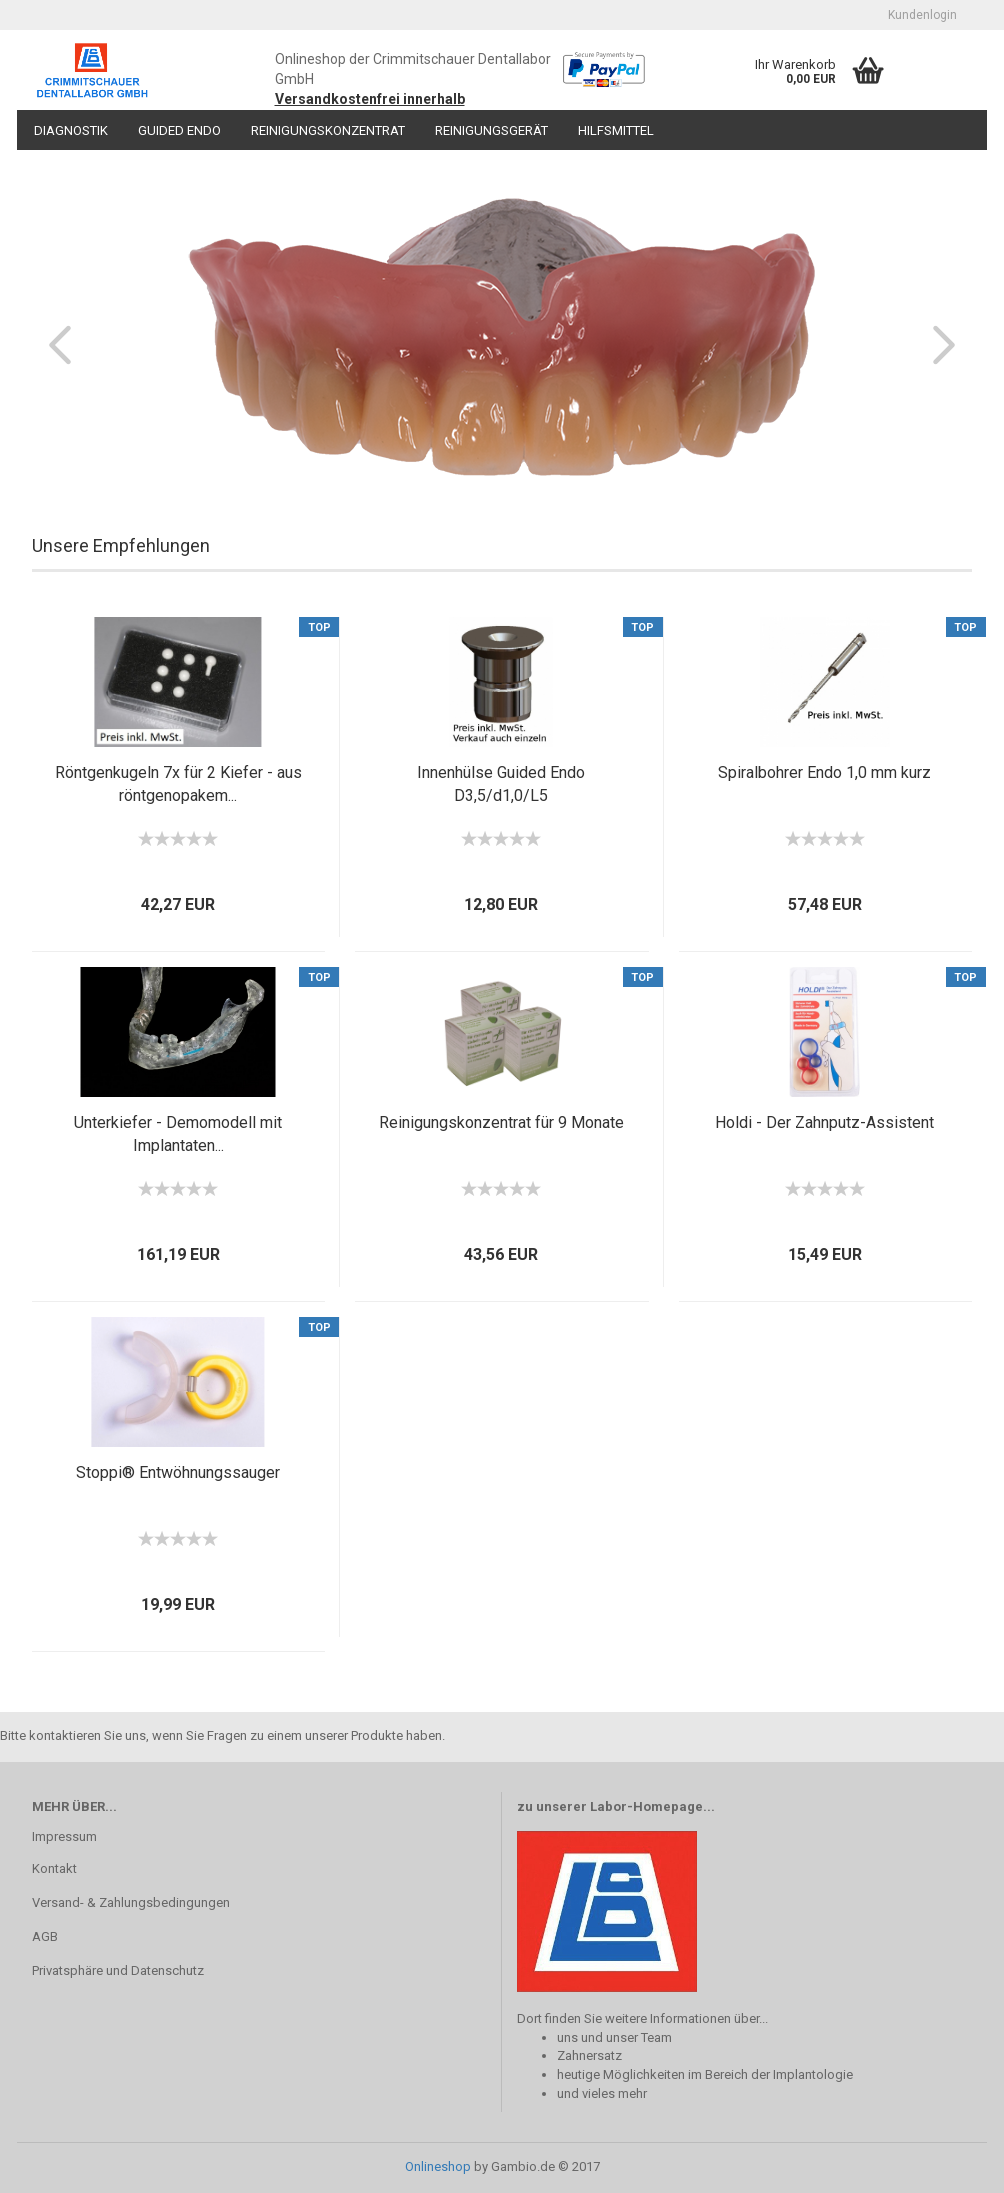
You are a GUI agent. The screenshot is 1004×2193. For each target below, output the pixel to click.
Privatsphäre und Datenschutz (118, 1970)
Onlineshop (438, 2166)
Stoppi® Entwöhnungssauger (178, 1472)
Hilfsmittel (616, 130)
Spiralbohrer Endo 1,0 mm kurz (824, 772)
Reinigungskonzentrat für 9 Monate (501, 1122)
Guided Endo (179, 130)
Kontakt (54, 1868)
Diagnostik (71, 130)
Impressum (64, 1836)
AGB (45, 1936)
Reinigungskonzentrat (328, 130)
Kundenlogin (922, 15)
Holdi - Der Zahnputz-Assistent (824, 1122)
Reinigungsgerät (491, 130)
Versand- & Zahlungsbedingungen (131, 1902)
